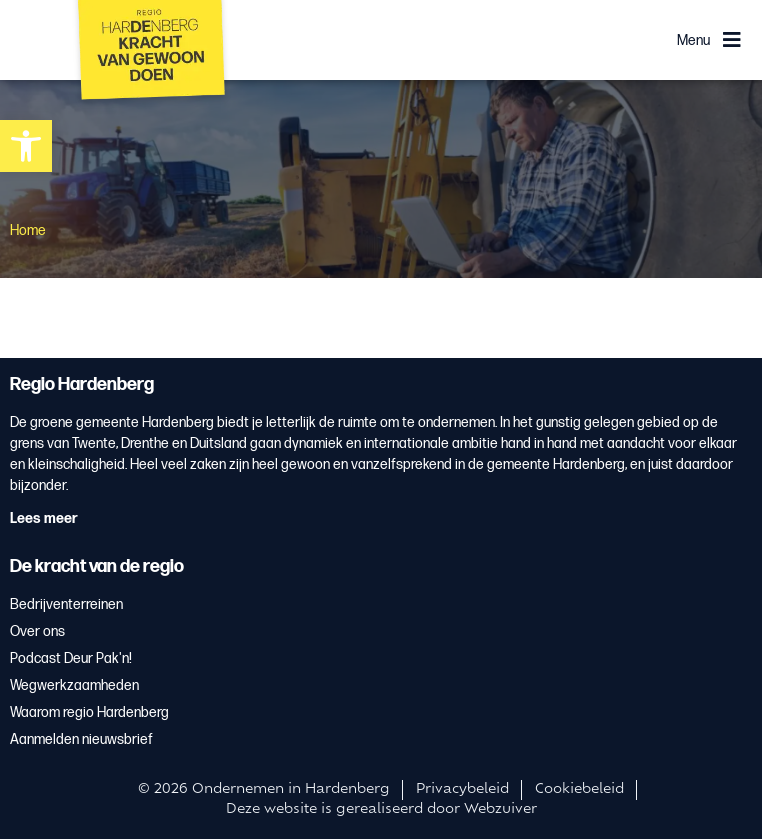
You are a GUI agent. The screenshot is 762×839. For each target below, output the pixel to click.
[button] (26, 146)
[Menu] (732, 40)
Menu (693, 40)
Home (28, 230)
